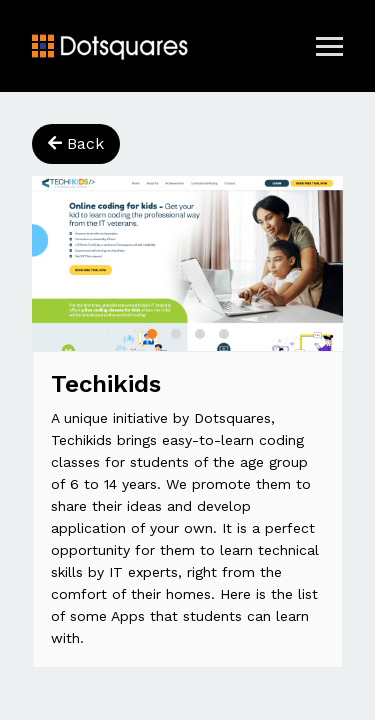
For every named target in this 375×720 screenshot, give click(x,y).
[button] (152, 334)
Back (76, 143)
